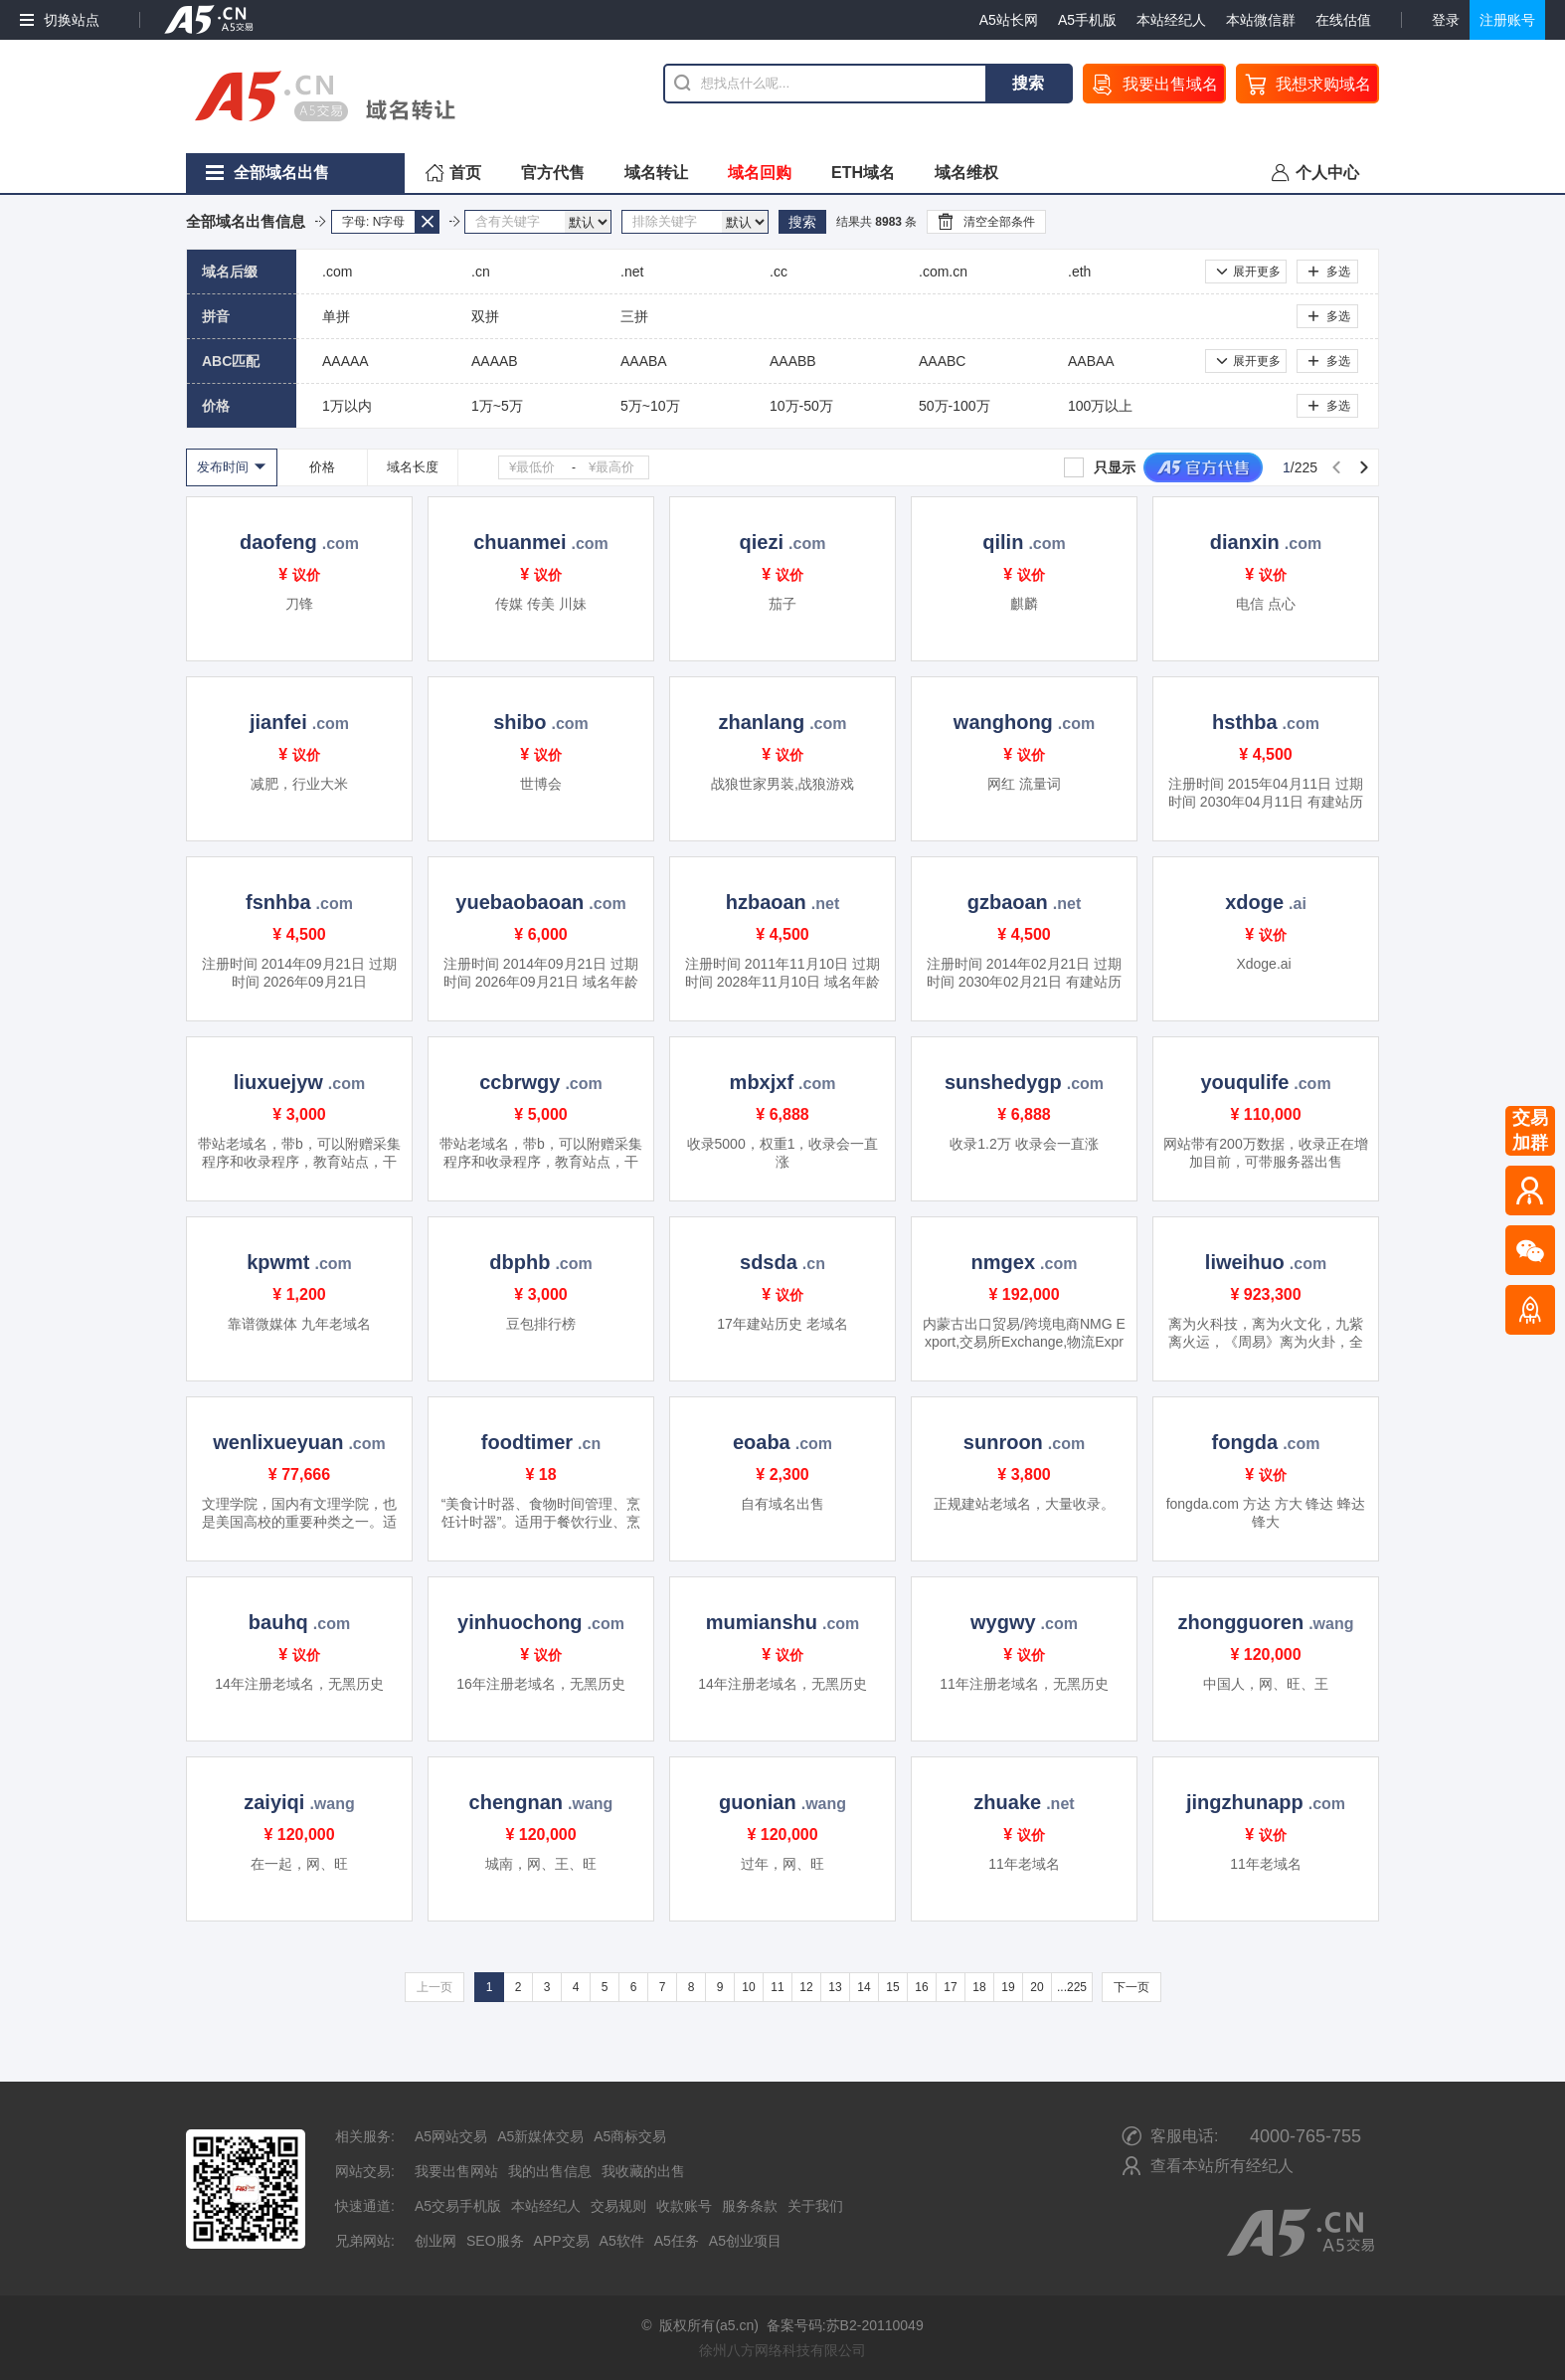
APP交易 (562, 2241)
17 (950, 1987)
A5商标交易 (630, 2136)
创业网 (435, 2241)
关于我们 (815, 2206)
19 (1007, 1987)
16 (921, 1987)
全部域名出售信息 (245, 221)
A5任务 (676, 2241)
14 (863, 1987)
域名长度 (412, 466)
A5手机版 (1087, 20)
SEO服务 (495, 2241)
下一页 (1131, 1987)
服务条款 (750, 2206)
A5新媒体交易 (540, 2136)
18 (978, 1987)
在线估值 (1343, 20)
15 (892, 1987)
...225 (1072, 1987)
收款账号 (684, 2206)
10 (748, 1987)
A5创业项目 (745, 2241)
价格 (322, 466)
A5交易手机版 (458, 2206)
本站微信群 (1261, 20)
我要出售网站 (456, 2171)
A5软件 (622, 2241)
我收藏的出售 (643, 2171)
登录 (1446, 20)
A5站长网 (1008, 20)
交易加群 (1530, 1130)
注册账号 (1507, 20)
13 (834, 1987)
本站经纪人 (1171, 20)
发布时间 (223, 466)
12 (805, 1987)
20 (1036, 1987)
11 (777, 1987)
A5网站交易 (451, 2136)
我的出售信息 (550, 2171)
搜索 (1028, 83)
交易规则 (618, 2206)
